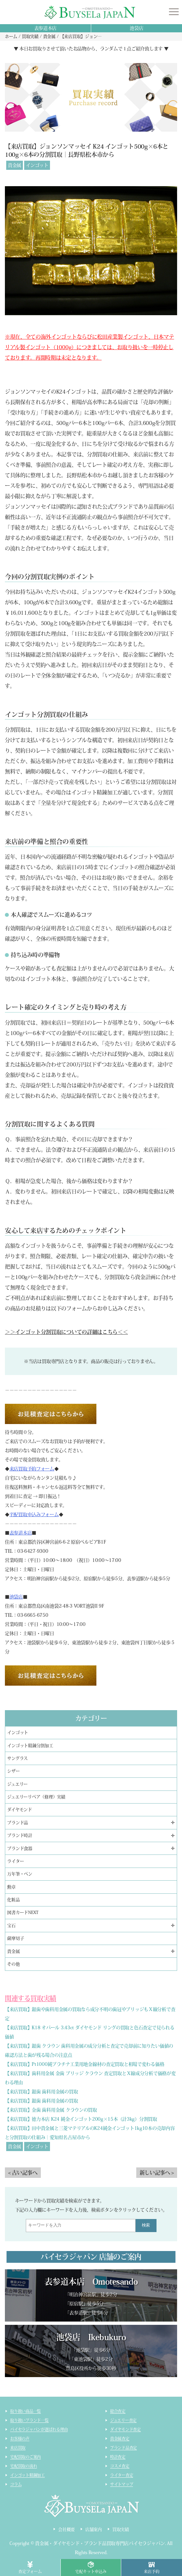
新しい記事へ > (157, 2172)
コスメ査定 (119, 2466)
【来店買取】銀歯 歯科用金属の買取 (41, 2091)
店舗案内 (93, 2529)
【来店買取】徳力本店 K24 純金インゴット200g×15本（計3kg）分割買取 (81, 2119)
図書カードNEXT (23, 1912)
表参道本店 (45, 28)
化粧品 (13, 1900)
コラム (16, 2484)
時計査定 (117, 2457)
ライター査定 (121, 2475)
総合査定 (117, 2411)
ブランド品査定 (123, 2448)
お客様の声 (19, 2438)
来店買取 (17, 2448)
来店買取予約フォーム (31, 1468)
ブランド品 (17, 1823)
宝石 (11, 1925)
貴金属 (14, 165)
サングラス (17, 1758)
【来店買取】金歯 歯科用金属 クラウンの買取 (51, 2110)
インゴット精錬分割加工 (30, 1745)
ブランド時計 (19, 1835)
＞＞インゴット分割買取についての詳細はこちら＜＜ (66, 1332)
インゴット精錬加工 (27, 2475)
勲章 (11, 1887)
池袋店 (136, 28)
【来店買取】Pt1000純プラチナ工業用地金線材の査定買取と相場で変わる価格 (84, 2064)
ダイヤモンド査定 (125, 2429)
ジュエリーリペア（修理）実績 (36, 1797)
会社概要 (66, 2529)
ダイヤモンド (19, 1809)
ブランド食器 (19, 1848)
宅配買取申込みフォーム (34, 1514)
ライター (15, 1861)
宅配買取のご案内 (25, 2457)
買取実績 (120, 2529)
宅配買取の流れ (23, 2466)
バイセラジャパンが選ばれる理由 (39, 2429)
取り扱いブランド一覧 (29, 2420)
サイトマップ (121, 2484)
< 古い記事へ (23, 2172)
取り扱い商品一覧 (25, 2411)
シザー (13, 1771)
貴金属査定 (119, 2438)
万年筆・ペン (19, 1874)
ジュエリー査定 (123, 2420)
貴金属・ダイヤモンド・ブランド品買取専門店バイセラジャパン (100, 2543)
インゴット (37, 165)
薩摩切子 (15, 1938)
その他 (13, 1964)
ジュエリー (17, 1784)
